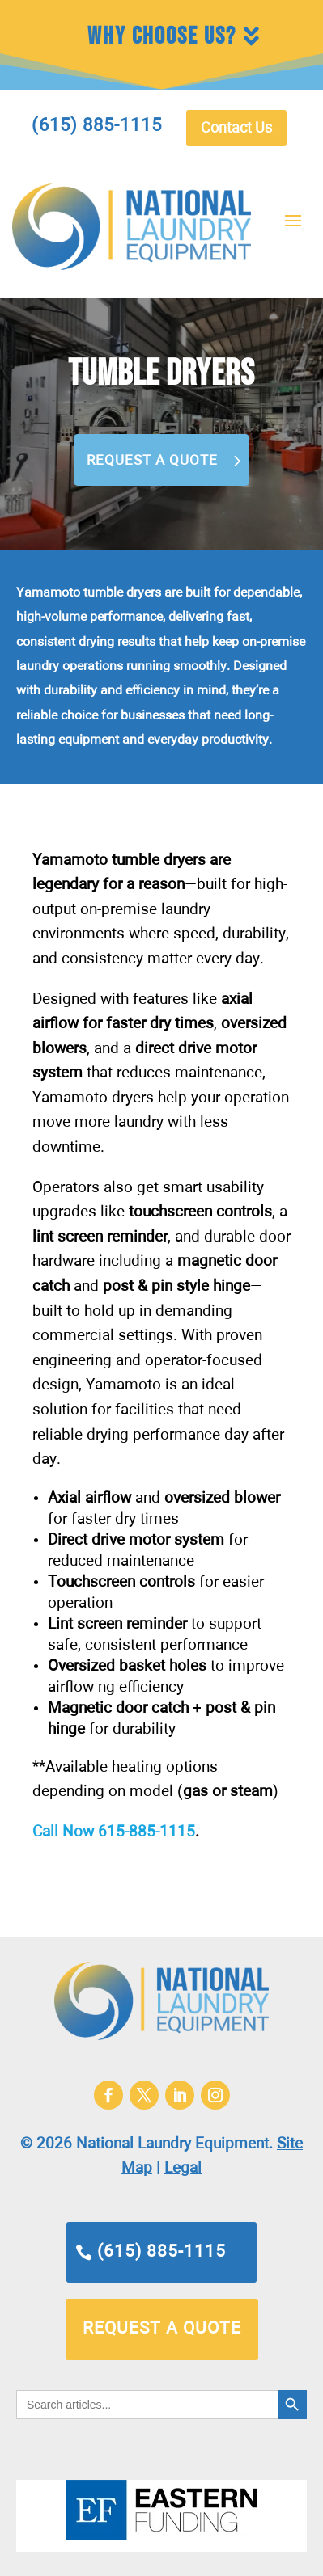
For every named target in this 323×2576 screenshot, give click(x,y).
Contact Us (236, 128)
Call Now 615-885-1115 (113, 1832)
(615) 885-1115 (161, 2252)
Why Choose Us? (161, 36)
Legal (183, 2168)
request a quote (162, 2329)
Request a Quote (152, 461)
